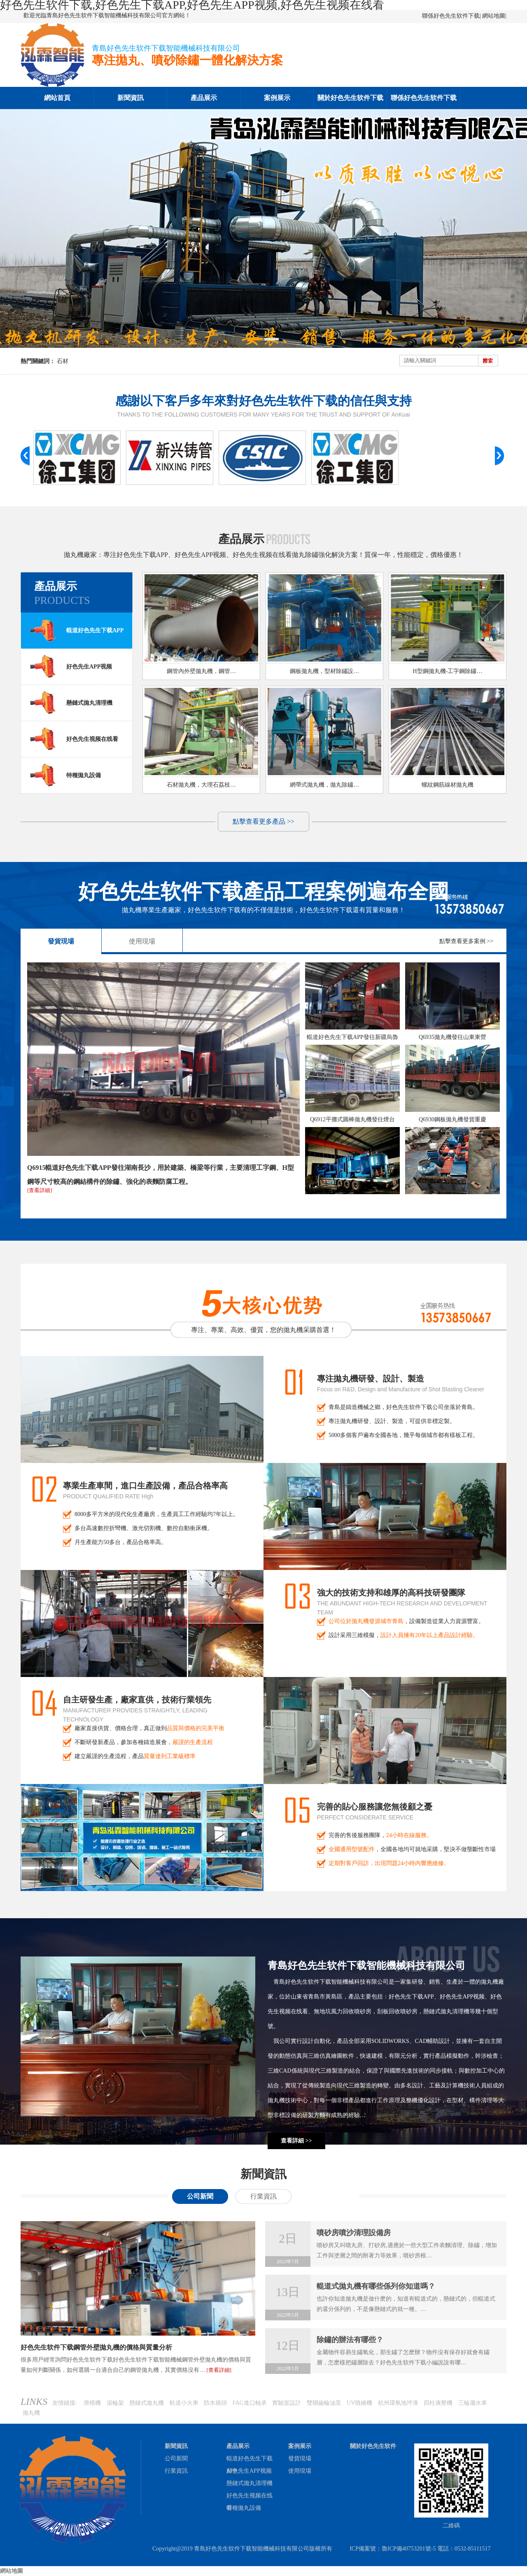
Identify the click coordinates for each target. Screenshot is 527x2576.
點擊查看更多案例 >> (466, 941)
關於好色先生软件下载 (350, 97)
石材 (62, 361)
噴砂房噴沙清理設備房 (354, 2233)
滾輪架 (115, 2403)
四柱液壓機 (438, 2403)
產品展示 (204, 97)
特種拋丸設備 (65, 775)
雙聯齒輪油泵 (324, 2403)
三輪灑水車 (472, 2403)
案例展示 (277, 97)
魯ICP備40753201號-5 (409, 2549)
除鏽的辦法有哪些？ (350, 2340)
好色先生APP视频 (70, 666)
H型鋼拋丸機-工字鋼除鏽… (448, 671)
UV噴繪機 (359, 2403)
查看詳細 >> (296, 2141)
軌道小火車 (184, 2403)
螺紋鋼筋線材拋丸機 (447, 785)
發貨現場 (61, 941)
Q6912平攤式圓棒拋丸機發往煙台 (352, 1119)
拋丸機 (31, 2413)
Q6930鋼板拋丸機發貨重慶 (452, 1119)
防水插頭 (215, 2403)
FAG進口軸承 (250, 2403)
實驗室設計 (286, 2403)
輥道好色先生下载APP (76, 630)
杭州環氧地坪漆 (398, 2403)
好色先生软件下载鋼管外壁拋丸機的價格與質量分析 (96, 2347)
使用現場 (142, 941)
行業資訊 (263, 2196)
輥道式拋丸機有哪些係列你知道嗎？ (376, 2286)
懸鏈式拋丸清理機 (70, 702)
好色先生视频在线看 (73, 738)
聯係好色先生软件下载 (451, 16)
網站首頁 (57, 97)
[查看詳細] (39, 1190)
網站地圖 (493, 16)
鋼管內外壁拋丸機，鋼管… (201, 671)
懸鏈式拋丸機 (146, 2403)
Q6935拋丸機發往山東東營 (452, 1037)
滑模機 (92, 2403)
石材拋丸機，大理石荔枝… (201, 785)
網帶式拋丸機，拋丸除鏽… (324, 785)
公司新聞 (200, 2196)
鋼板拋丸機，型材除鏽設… (324, 671)
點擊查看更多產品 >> (263, 821)
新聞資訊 (130, 97)
